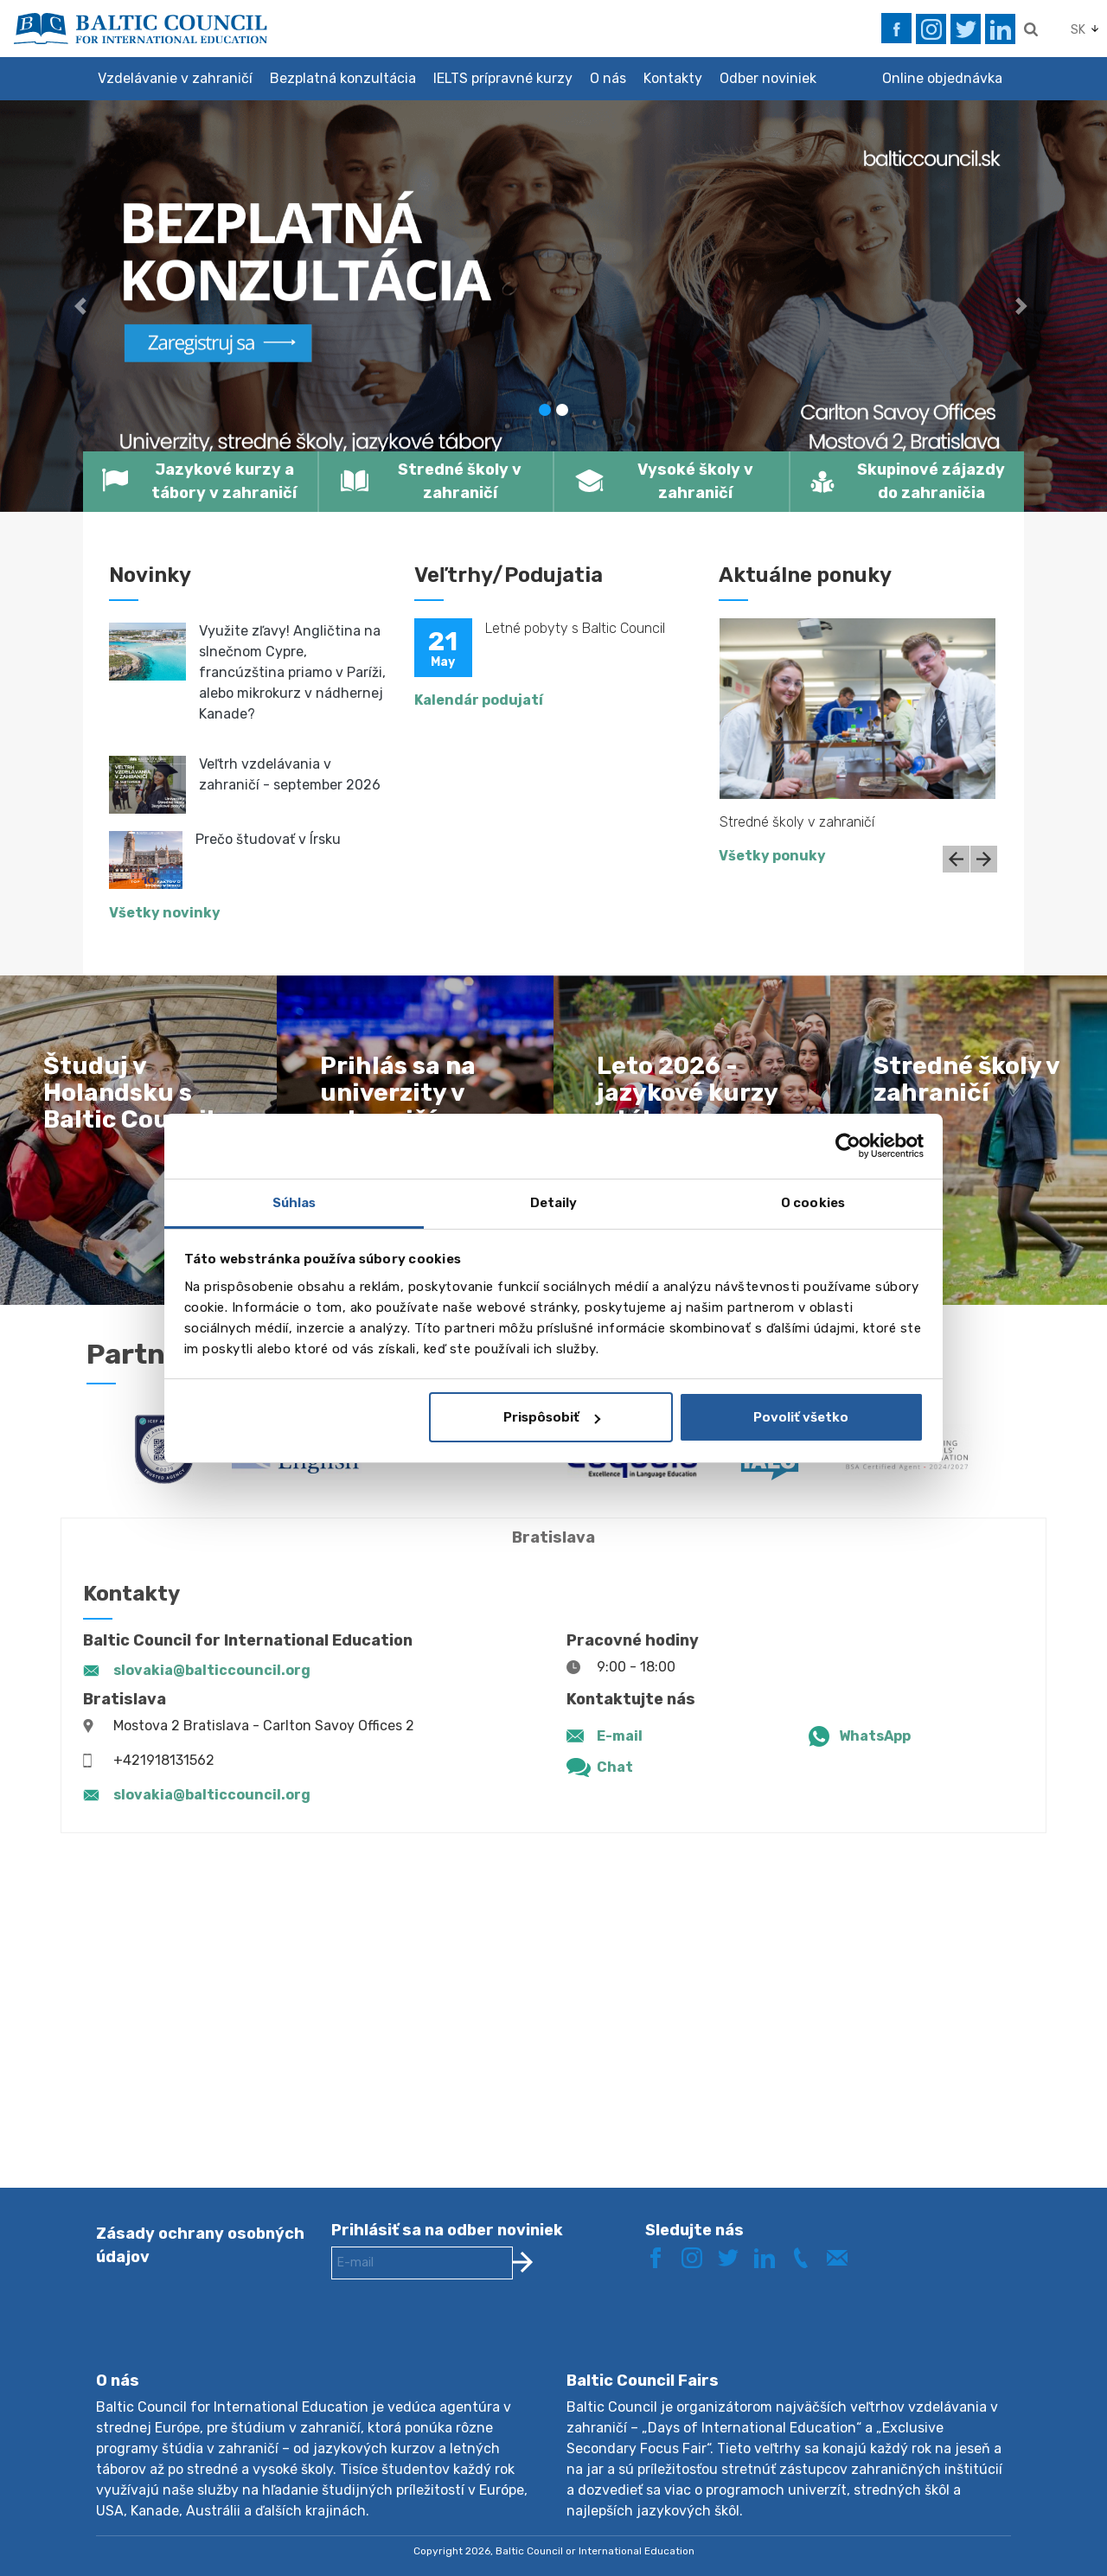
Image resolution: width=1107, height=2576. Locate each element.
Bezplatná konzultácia (343, 78)
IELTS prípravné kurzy (503, 78)
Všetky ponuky (772, 855)
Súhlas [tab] (294, 1203)
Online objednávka (942, 78)
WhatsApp (875, 1736)
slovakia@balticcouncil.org (211, 1670)
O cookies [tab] (813, 1203)
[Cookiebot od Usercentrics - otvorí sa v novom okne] (848, 1146)
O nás (608, 78)
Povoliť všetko (800, 1417)
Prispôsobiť (551, 1417)
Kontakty (672, 78)
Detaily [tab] (554, 1203)
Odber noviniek (768, 78)
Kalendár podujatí (478, 700)
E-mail (620, 1736)
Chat (615, 1767)
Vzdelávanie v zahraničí (175, 78)
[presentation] (462, 2339)
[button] (83, 306)
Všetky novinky (165, 912)
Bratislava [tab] (553, 1537)
